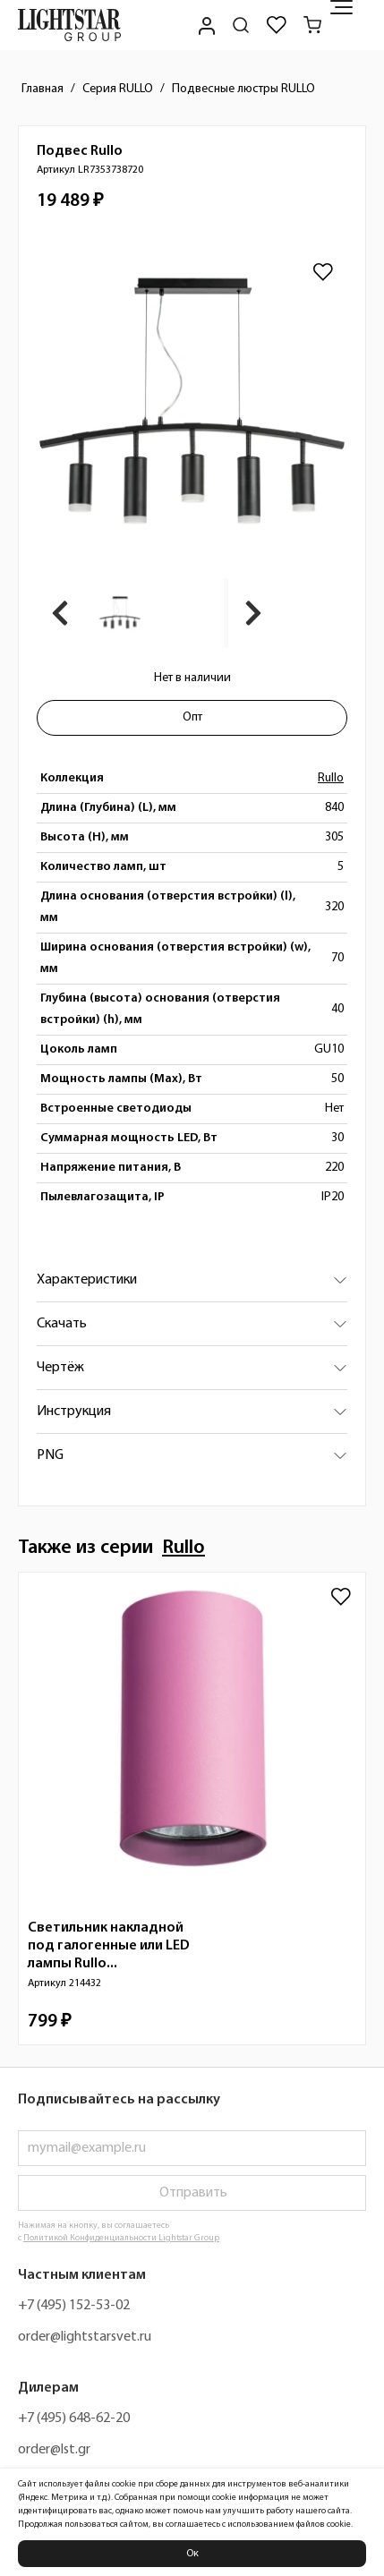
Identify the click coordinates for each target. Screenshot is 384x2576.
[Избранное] (276, 25)
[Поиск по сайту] (241, 25)
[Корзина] (312, 25)
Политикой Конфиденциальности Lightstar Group (121, 2238)
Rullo (331, 778)
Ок (192, 2553)
